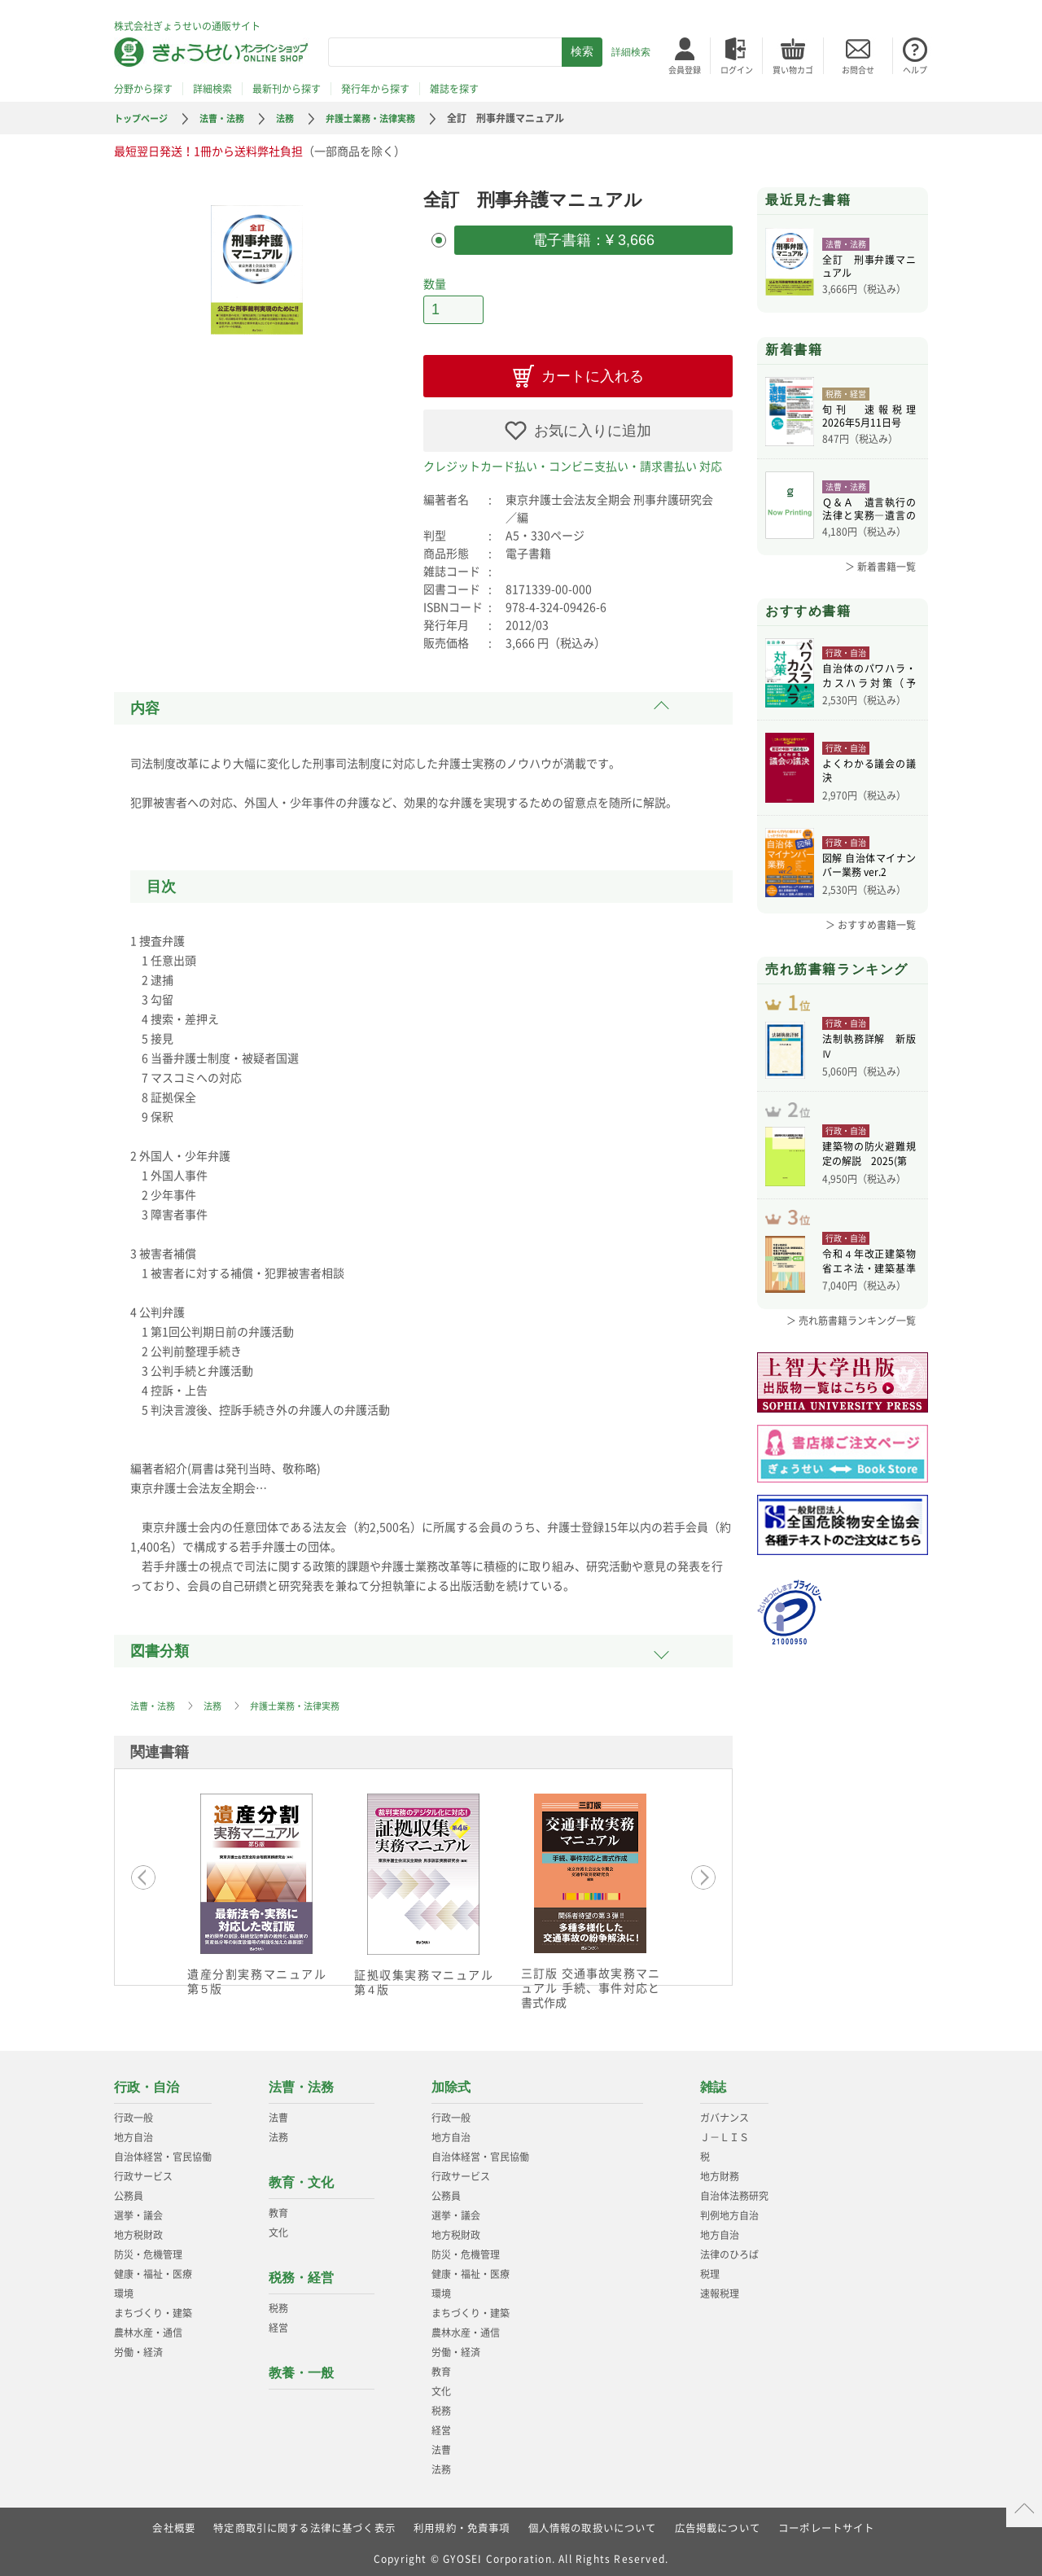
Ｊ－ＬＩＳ (724, 2132)
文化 (278, 2227)
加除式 (451, 2082)
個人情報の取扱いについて (592, 2523)
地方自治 (133, 2132)
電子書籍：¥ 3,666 (593, 238)
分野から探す (143, 88)
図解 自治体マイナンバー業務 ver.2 (869, 867)
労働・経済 (138, 2347)
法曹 (278, 2112)
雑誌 (713, 2082)
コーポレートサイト (827, 2523)
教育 (278, 2208)
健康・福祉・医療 (153, 2269)
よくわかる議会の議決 (869, 773)
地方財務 (719, 2171)
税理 (710, 2269)
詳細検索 (630, 52)
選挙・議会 (138, 2210)
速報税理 (719, 2288)
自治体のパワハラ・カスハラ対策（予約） (869, 677)
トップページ (143, 118)
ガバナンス (724, 2112)
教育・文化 (301, 2177)
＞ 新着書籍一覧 (880, 566)
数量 (434, 281)
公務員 (128, 2191)
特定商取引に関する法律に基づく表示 (303, 2523)
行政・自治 (146, 2082)
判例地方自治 (729, 2210)
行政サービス (143, 2171)
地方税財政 (138, 2230)
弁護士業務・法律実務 (385, 118)
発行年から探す (375, 88)
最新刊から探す (286, 88)
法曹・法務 (228, 118)
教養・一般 (301, 2368)
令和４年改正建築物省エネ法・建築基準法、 (869, 1289)
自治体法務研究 (734, 2191)
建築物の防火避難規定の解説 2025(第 (869, 1174)
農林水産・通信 (148, 2327)
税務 (278, 2303)
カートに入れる (592, 371)
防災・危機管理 (148, 2249)
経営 (278, 2322)
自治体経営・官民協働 (163, 2151)
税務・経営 (301, 2273)
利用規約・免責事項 (462, 2523)
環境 (124, 2288)
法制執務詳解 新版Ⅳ (869, 1057)
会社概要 (173, 2523)
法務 (294, 118)
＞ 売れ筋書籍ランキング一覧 (851, 1346)
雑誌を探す (454, 88)
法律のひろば (729, 2249)
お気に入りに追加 (592, 426)
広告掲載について (718, 2523)
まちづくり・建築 (153, 2308)
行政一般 (133, 2112)
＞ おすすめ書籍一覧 (870, 925)
